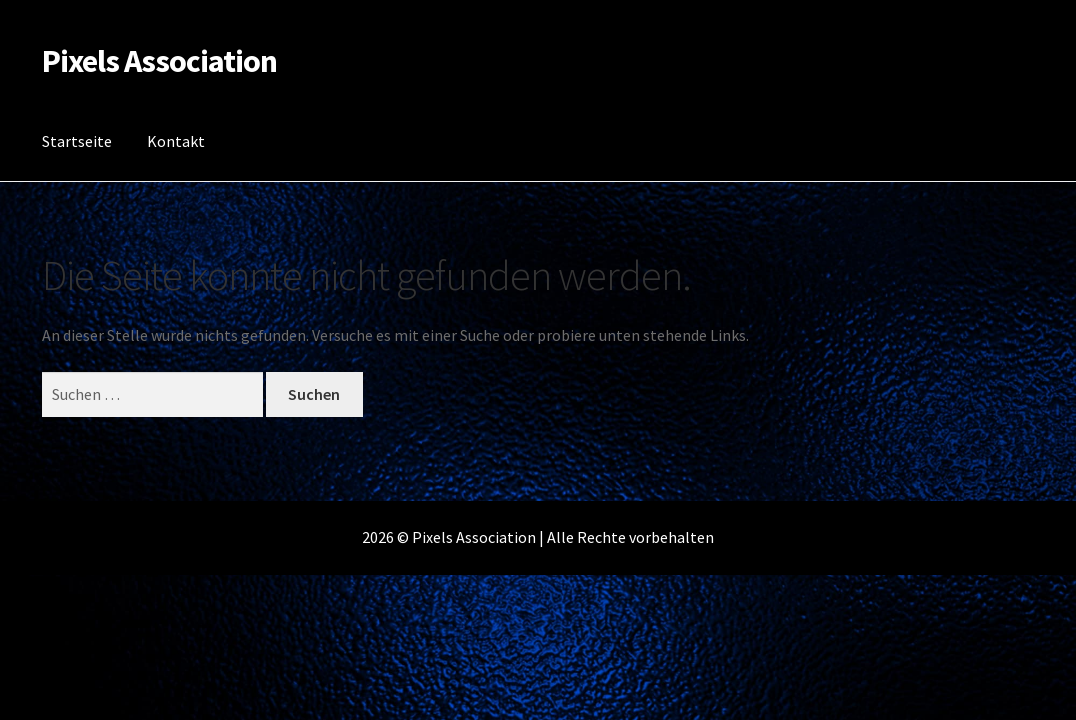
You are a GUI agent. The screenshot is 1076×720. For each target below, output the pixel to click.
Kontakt (176, 141)
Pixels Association (159, 61)
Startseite (77, 141)
